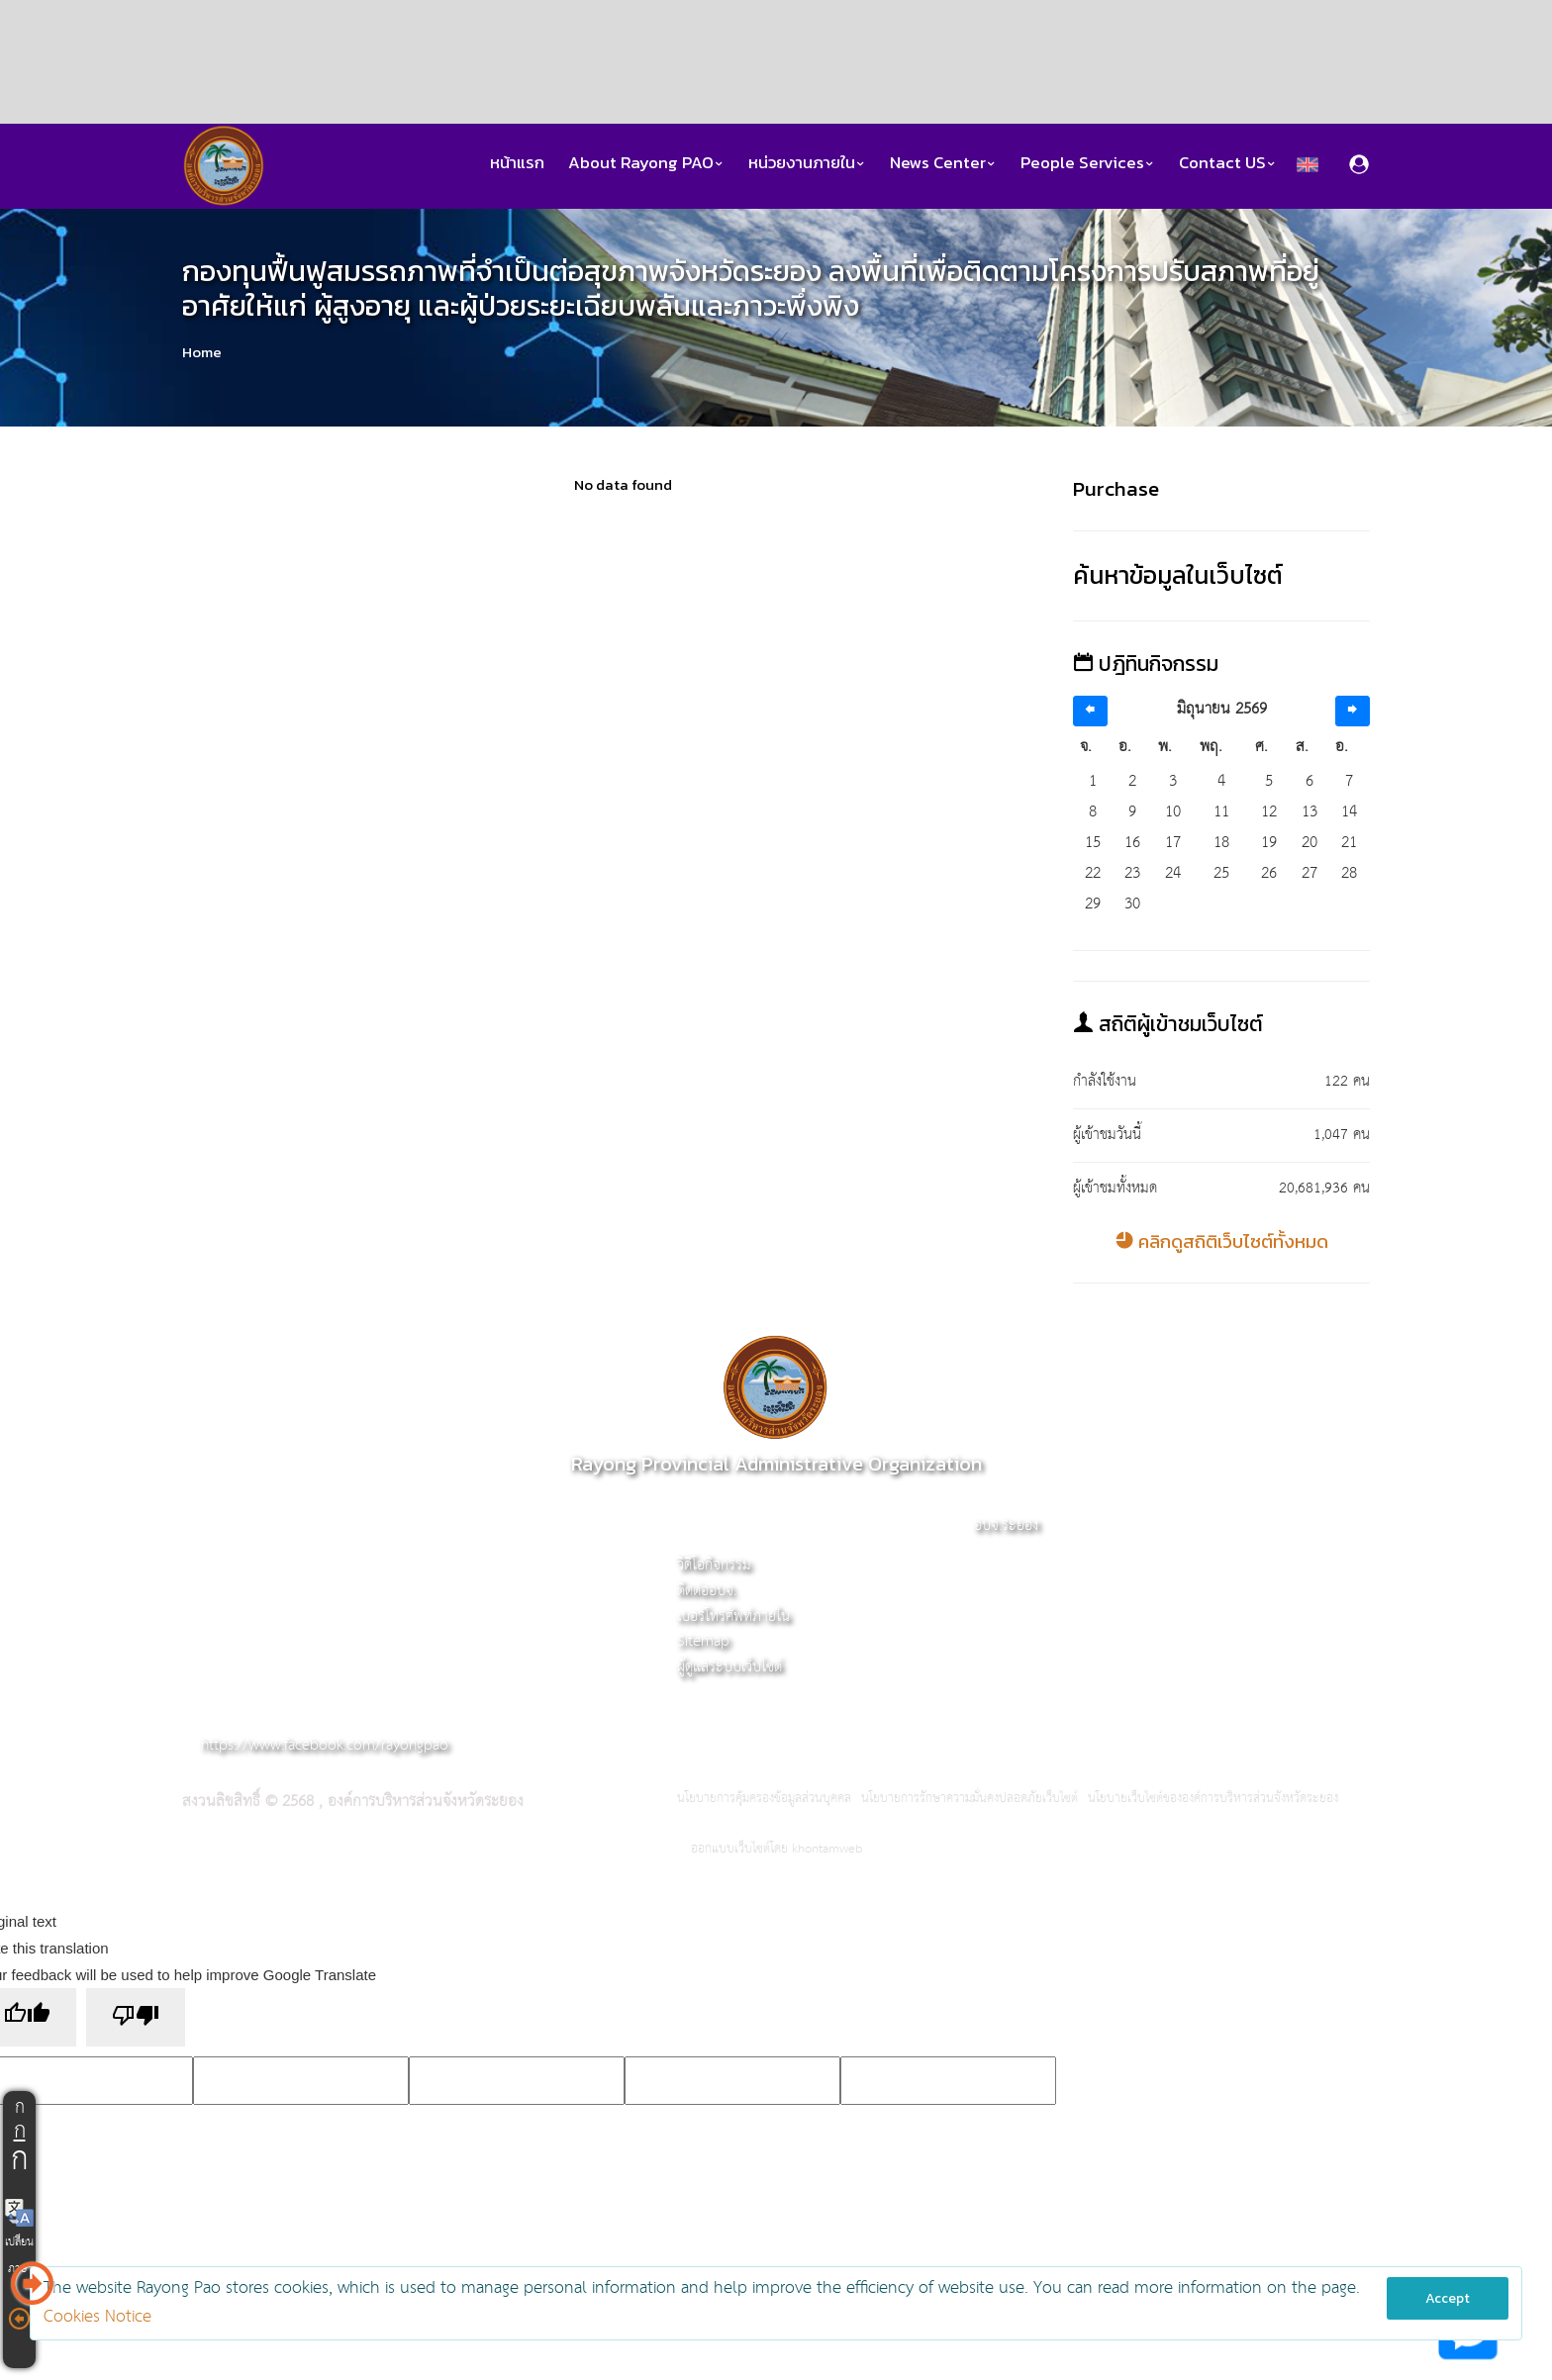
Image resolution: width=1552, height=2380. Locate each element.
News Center (943, 162)
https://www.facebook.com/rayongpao (324, 1745)
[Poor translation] (135, 2017)
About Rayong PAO (646, 162)
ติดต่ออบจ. (706, 1590)
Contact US (1228, 162)
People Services (1087, 162)
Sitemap (703, 1641)
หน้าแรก (517, 162)
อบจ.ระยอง (1006, 1525)
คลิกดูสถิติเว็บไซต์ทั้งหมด (1222, 1241)
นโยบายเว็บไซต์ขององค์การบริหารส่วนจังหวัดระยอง (1213, 1799)
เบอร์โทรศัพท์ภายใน (733, 1616)
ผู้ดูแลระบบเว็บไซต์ (729, 1667)
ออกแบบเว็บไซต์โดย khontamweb (776, 1849)
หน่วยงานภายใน (807, 162)
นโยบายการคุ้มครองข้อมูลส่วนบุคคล (764, 1799)
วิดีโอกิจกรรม (714, 1565)
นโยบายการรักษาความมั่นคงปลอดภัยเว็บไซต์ (969, 1799)
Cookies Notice (97, 2317)
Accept (1447, 2298)
